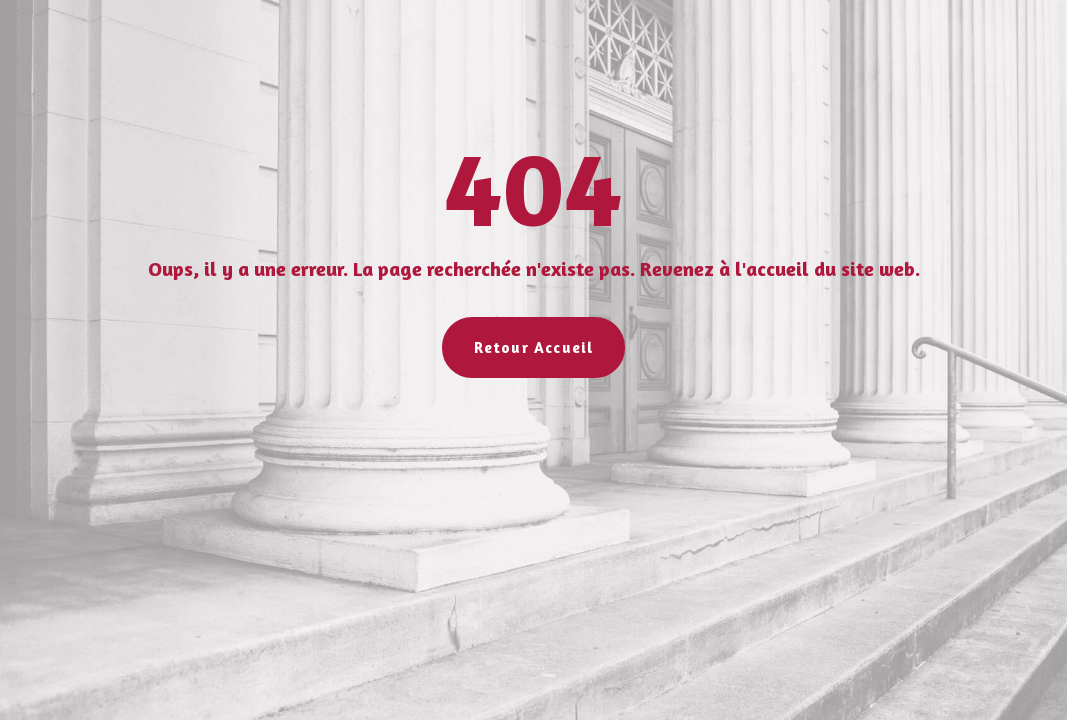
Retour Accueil (534, 347)
